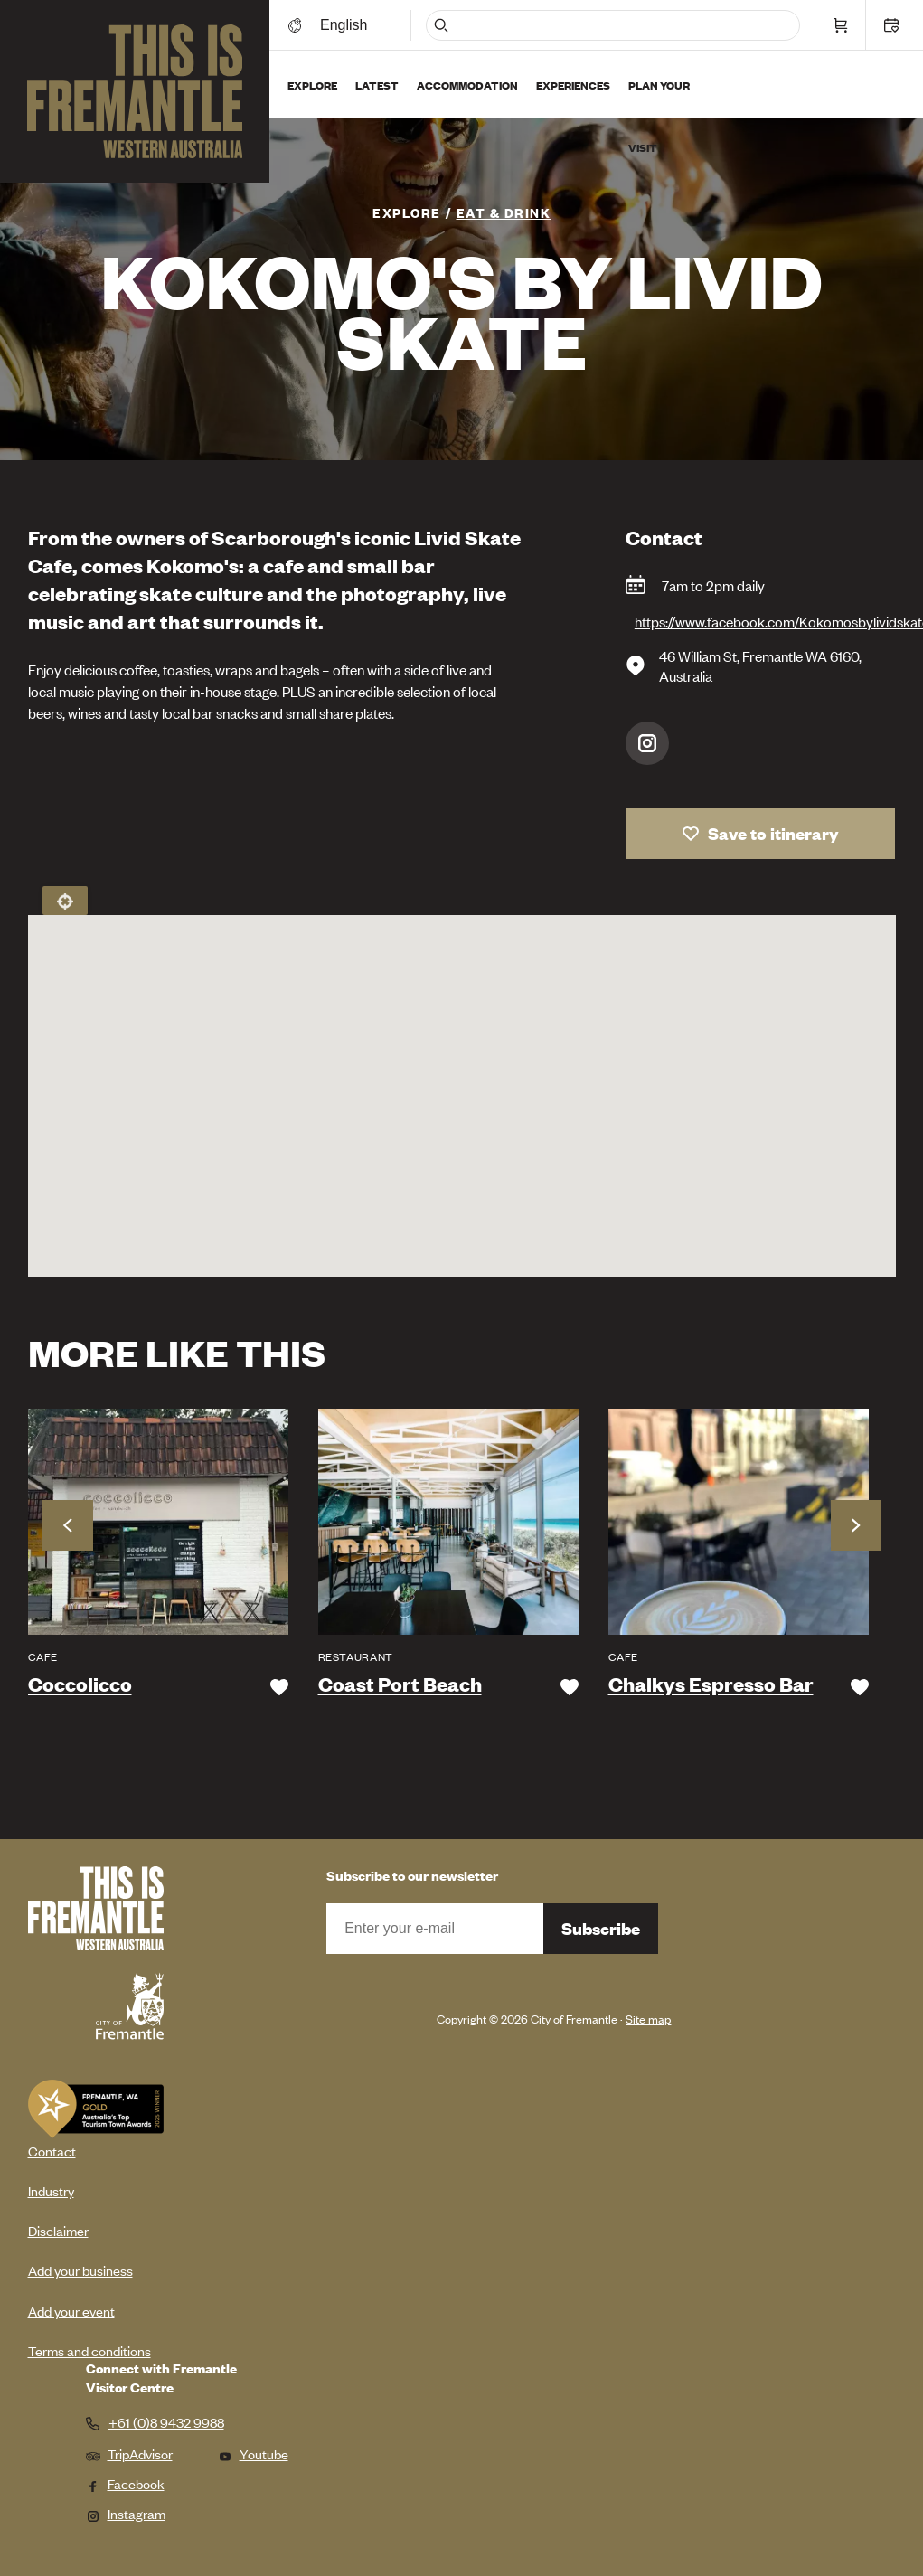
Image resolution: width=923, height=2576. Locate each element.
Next (856, 1525)
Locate (65, 900)
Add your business (80, 2269)
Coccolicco (80, 1684)
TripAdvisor (129, 2453)
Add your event (71, 2310)
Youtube (253, 2453)
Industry (51, 2190)
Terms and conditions (89, 2350)
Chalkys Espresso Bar (711, 1684)
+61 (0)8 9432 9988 (166, 2422)
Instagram (647, 743)
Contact (52, 2150)
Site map (648, 2018)
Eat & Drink (504, 212)
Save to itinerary (773, 833)
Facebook (125, 2483)
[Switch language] (346, 25)
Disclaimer (58, 2230)
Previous (67, 1525)
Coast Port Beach (400, 1684)
